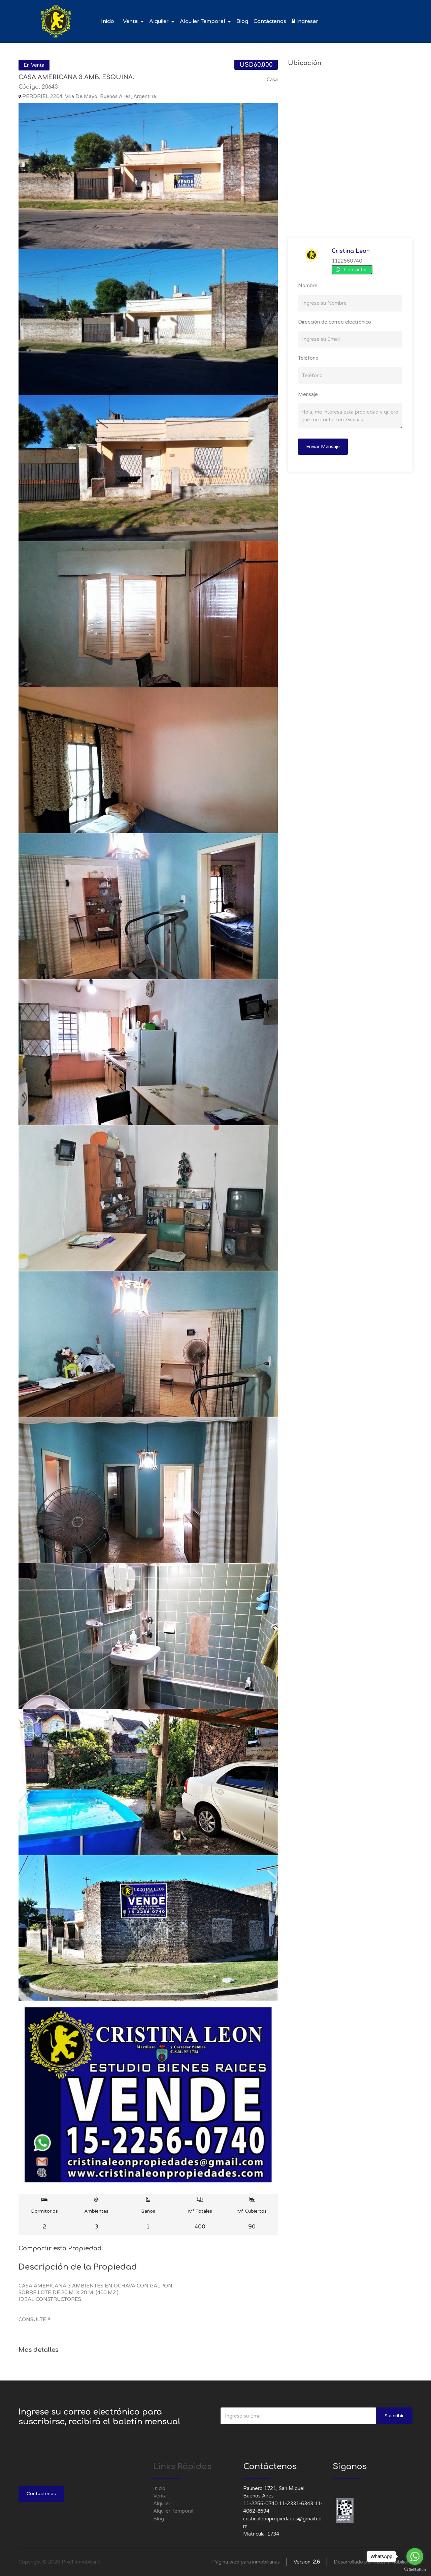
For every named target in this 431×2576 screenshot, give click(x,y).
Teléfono (308, 358)
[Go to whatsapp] (414, 2556)
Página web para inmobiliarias (246, 2562)
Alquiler (161, 2503)
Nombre (308, 285)
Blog (242, 21)
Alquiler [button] (159, 21)
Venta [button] (131, 21)
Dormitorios (45, 2214)
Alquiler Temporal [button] (203, 21)
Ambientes (96, 2214)
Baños (148, 2214)
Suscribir (394, 2416)
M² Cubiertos (252, 2214)
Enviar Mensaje (323, 446)
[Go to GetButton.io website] (415, 2569)
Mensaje (308, 394)
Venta (160, 2496)
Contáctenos (270, 21)
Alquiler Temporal (173, 2511)
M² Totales (200, 2214)
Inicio (107, 21)
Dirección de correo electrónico (334, 322)
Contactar (355, 270)
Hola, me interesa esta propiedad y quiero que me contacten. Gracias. (350, 415)
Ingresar (305, 21)
